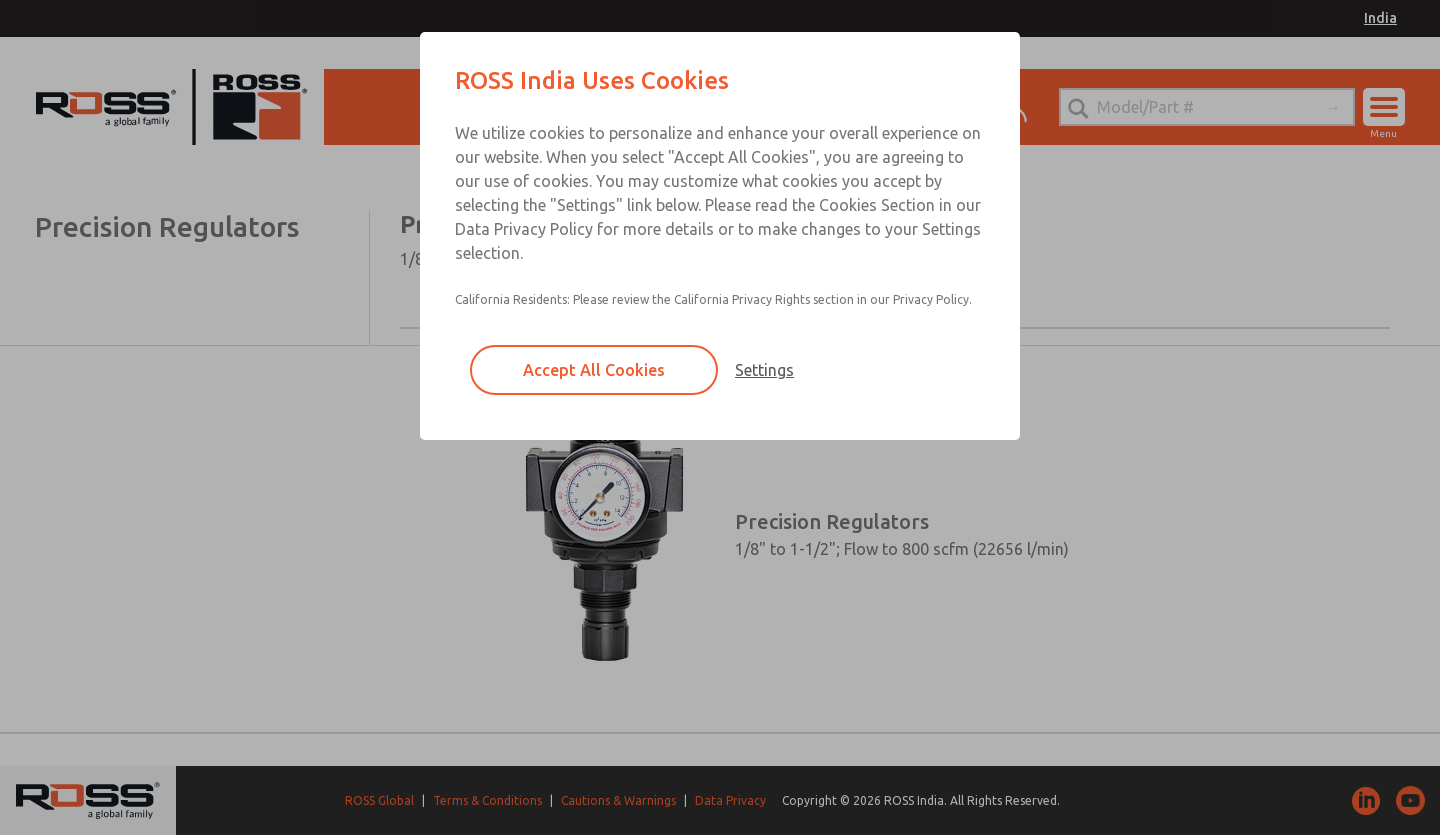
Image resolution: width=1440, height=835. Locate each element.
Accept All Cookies (594, 370)
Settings (764, 370)
